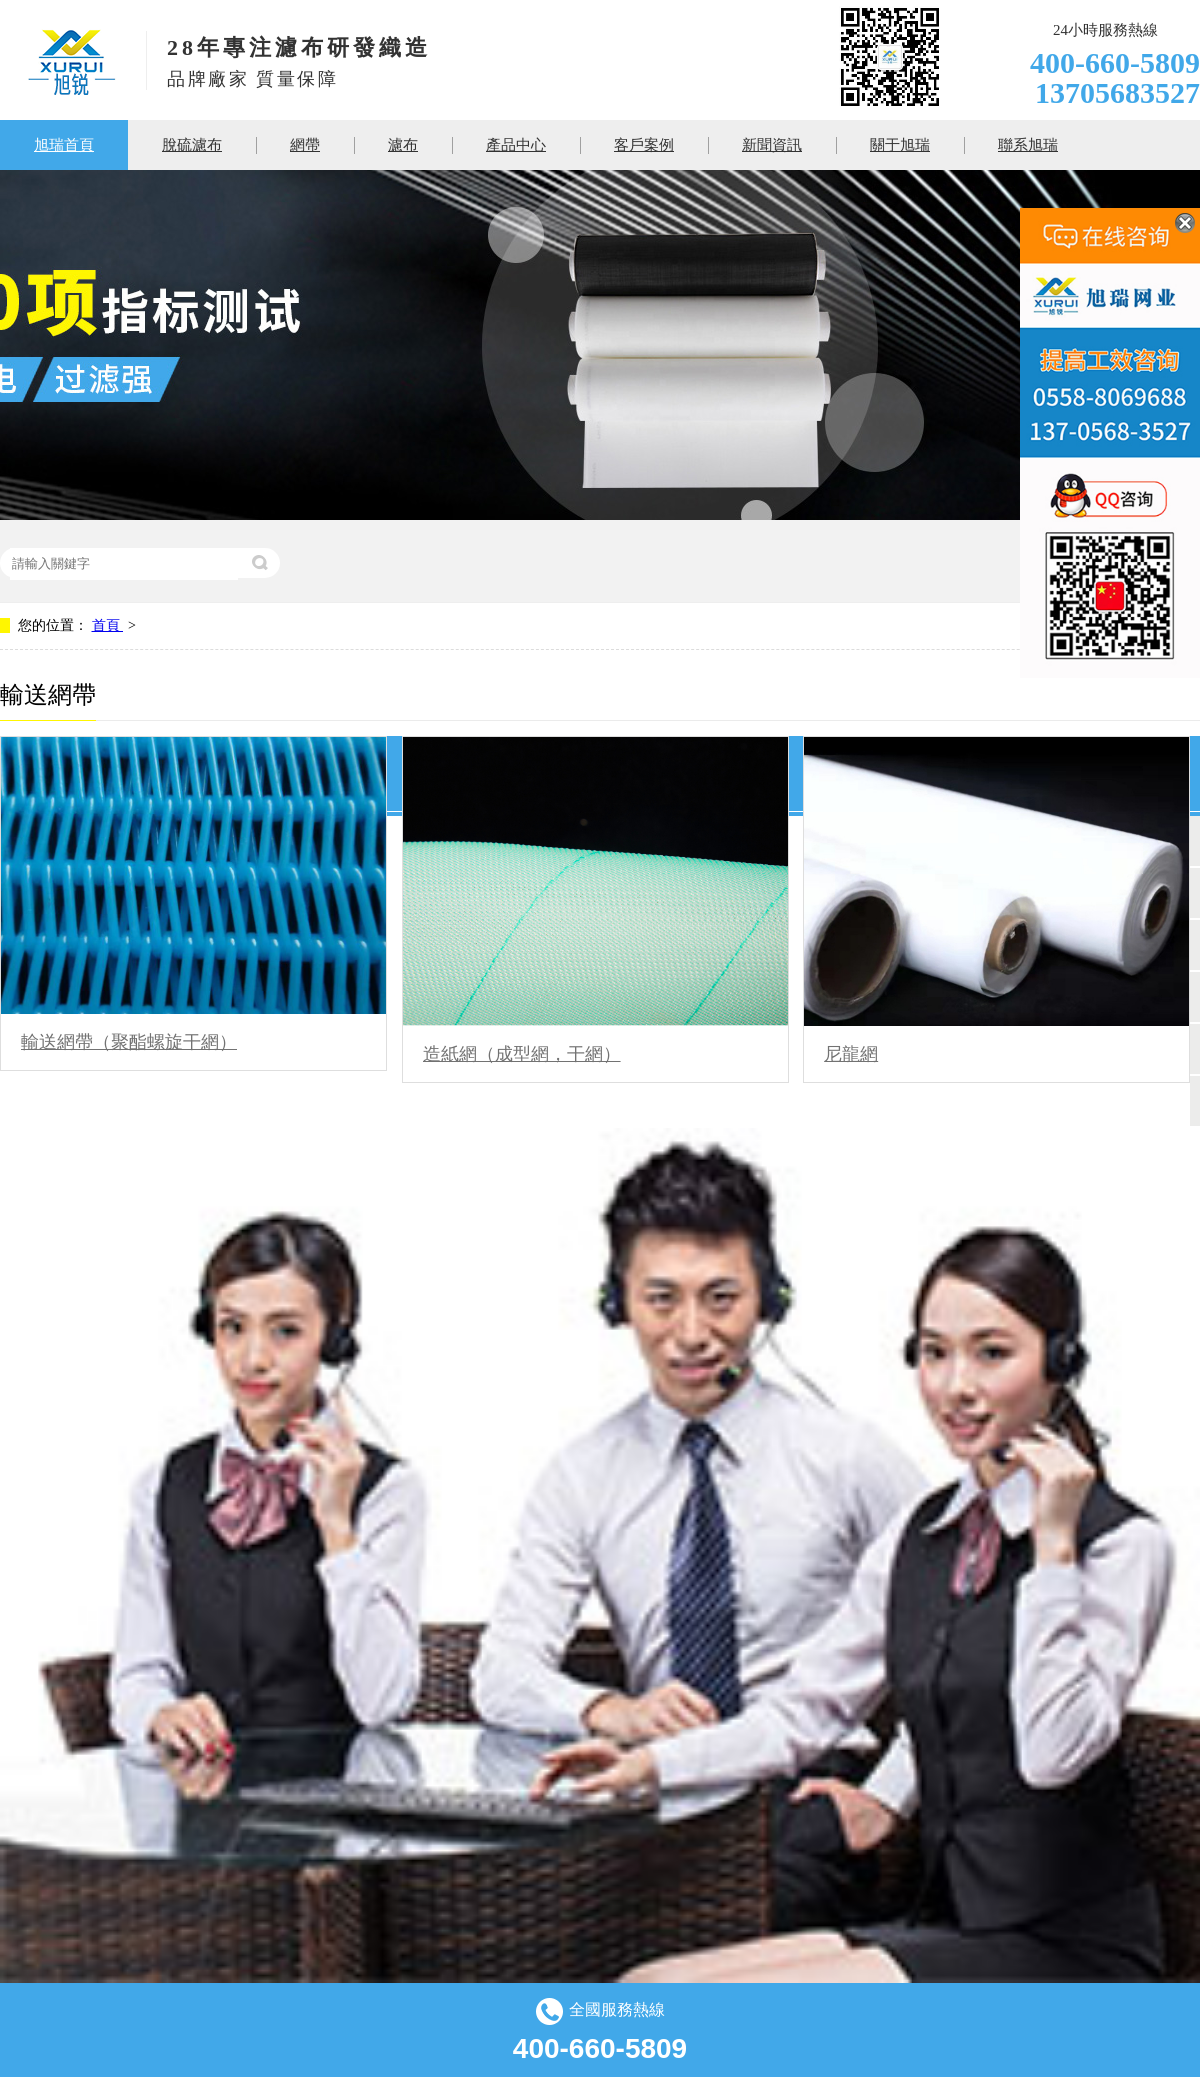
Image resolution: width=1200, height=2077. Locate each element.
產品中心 (516, 145)
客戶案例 (644, 145)
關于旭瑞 (900, 145)
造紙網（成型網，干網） (522, 1054)
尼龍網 (851, 1054)
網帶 (305, 145)
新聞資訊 (772, 145)
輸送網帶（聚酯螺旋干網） (129, 1042)
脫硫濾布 (192, 145)
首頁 (108, 625)
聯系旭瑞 (1028, 145)
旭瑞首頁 (64, 145)
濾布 (403, 145)
